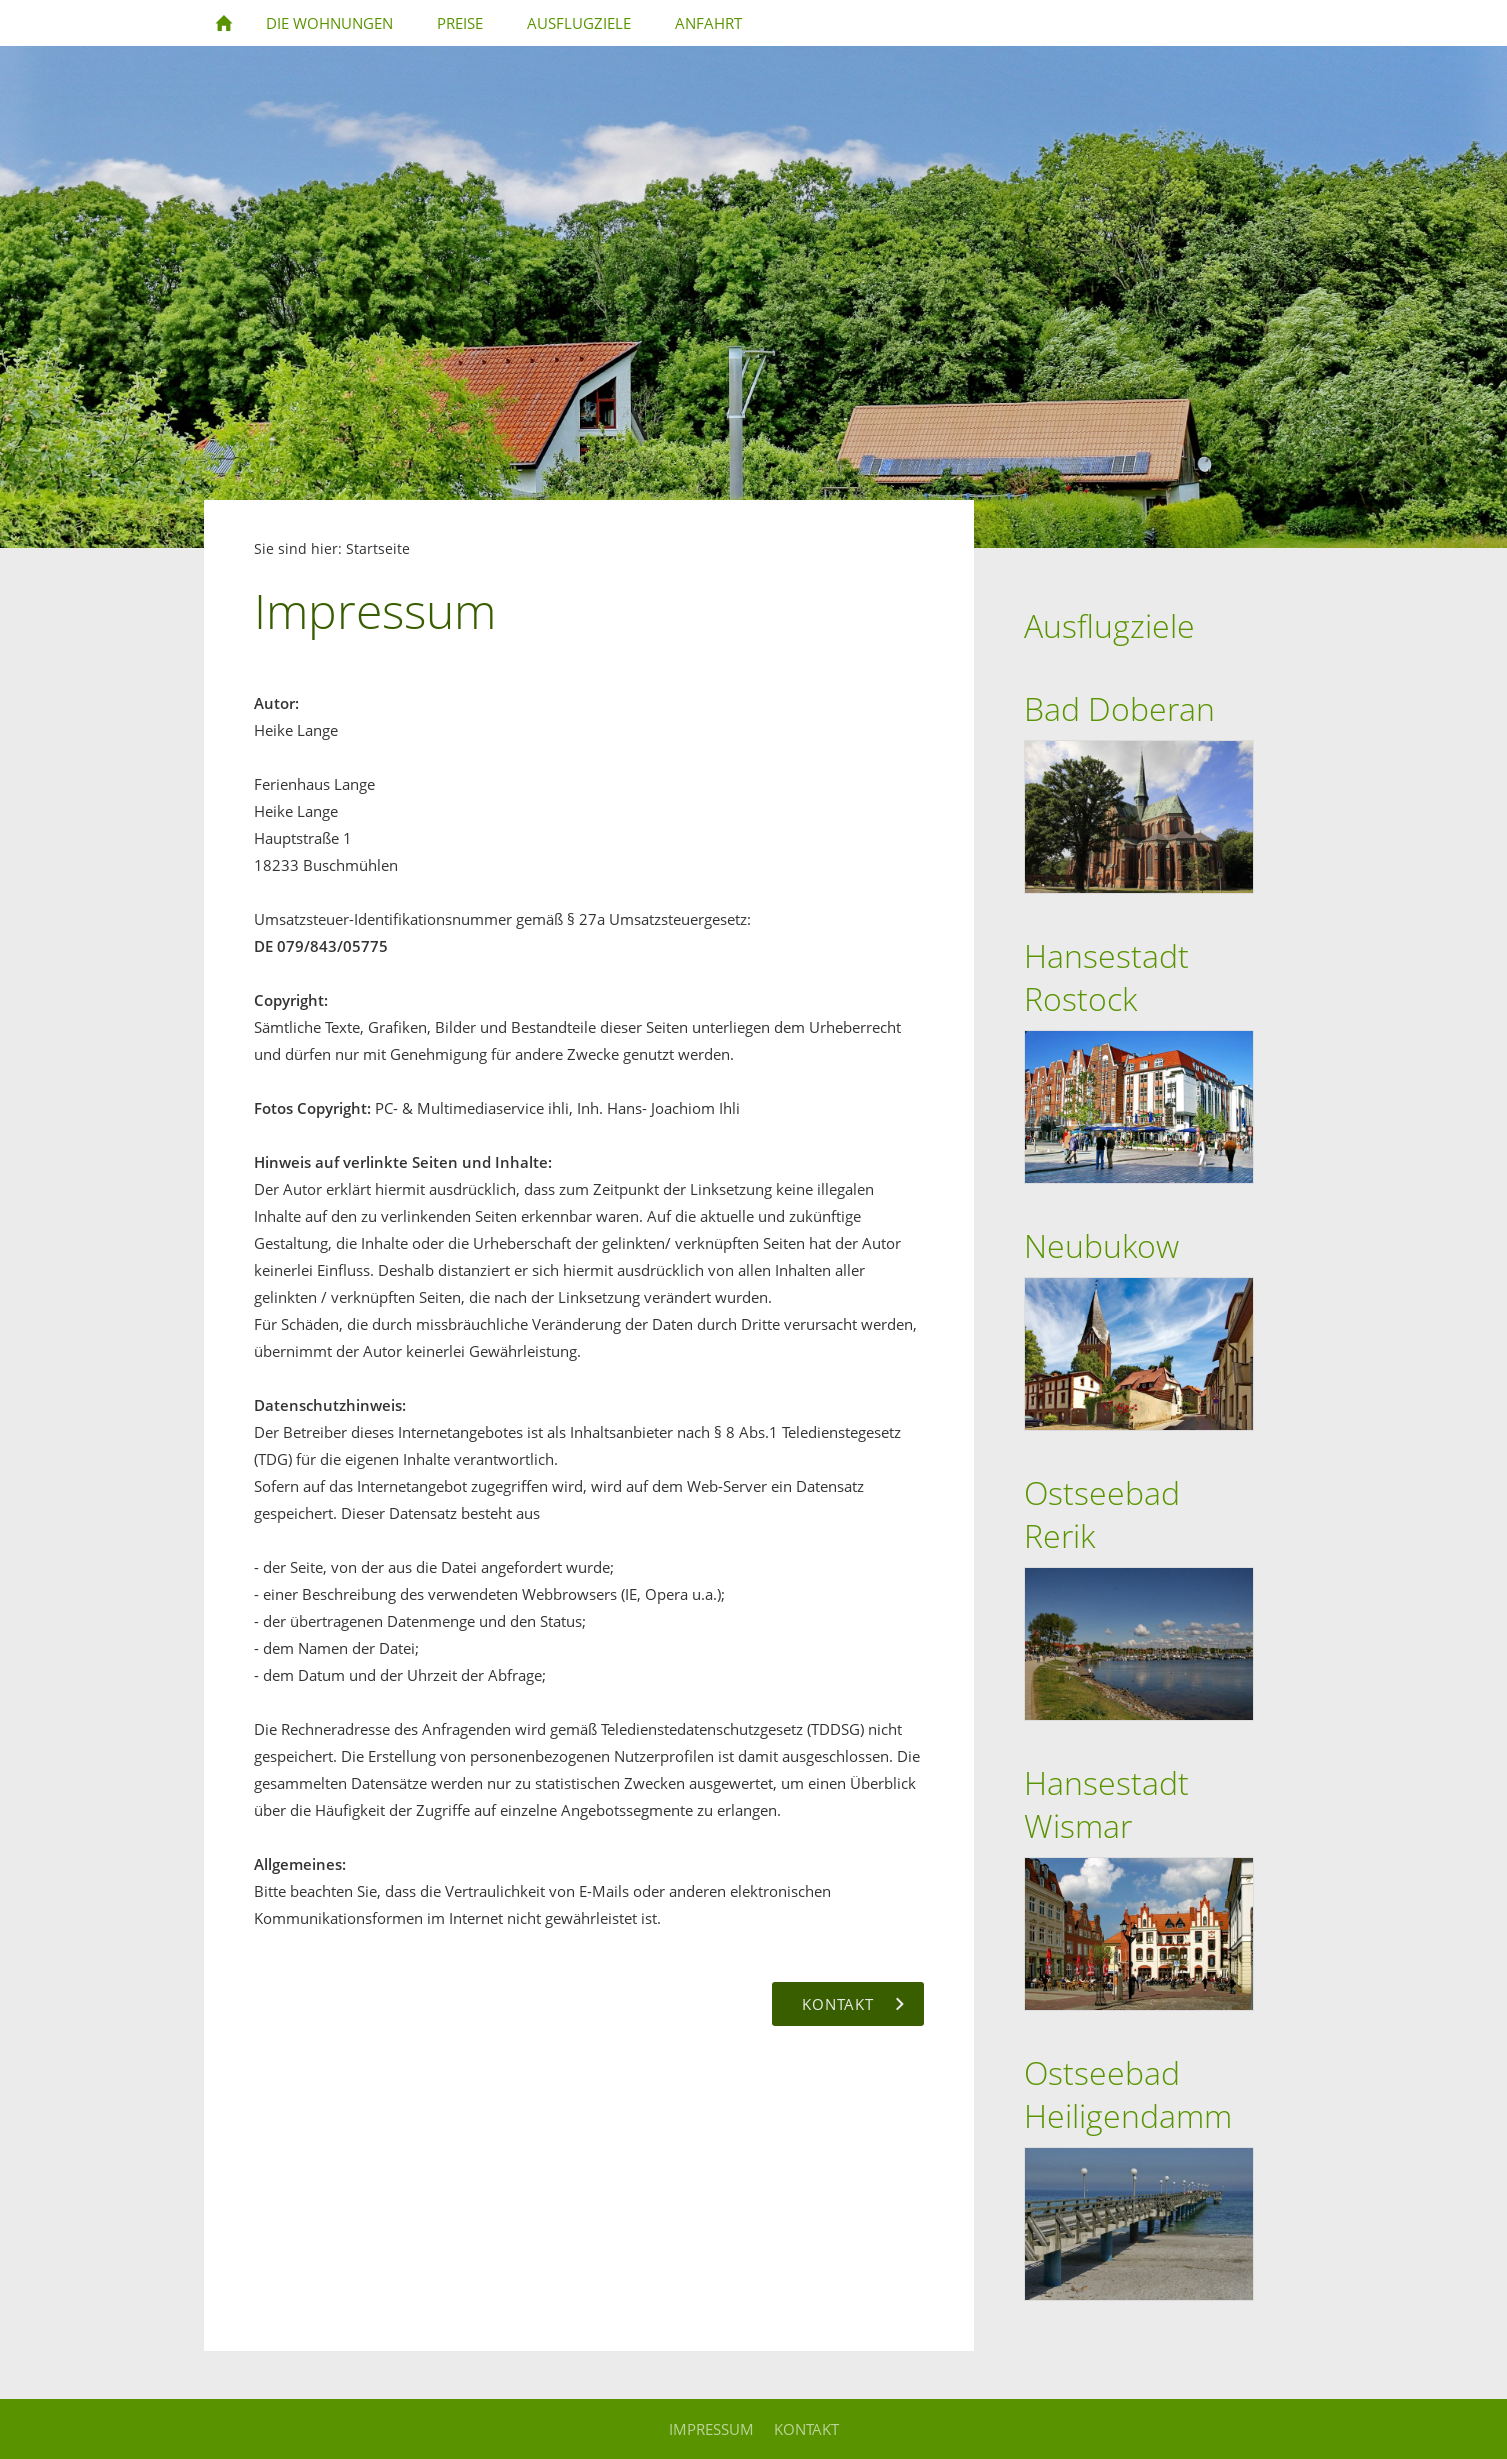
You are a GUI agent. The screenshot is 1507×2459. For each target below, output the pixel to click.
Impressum (711, 2429)
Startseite (378, 549)
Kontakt (806, 2429)
